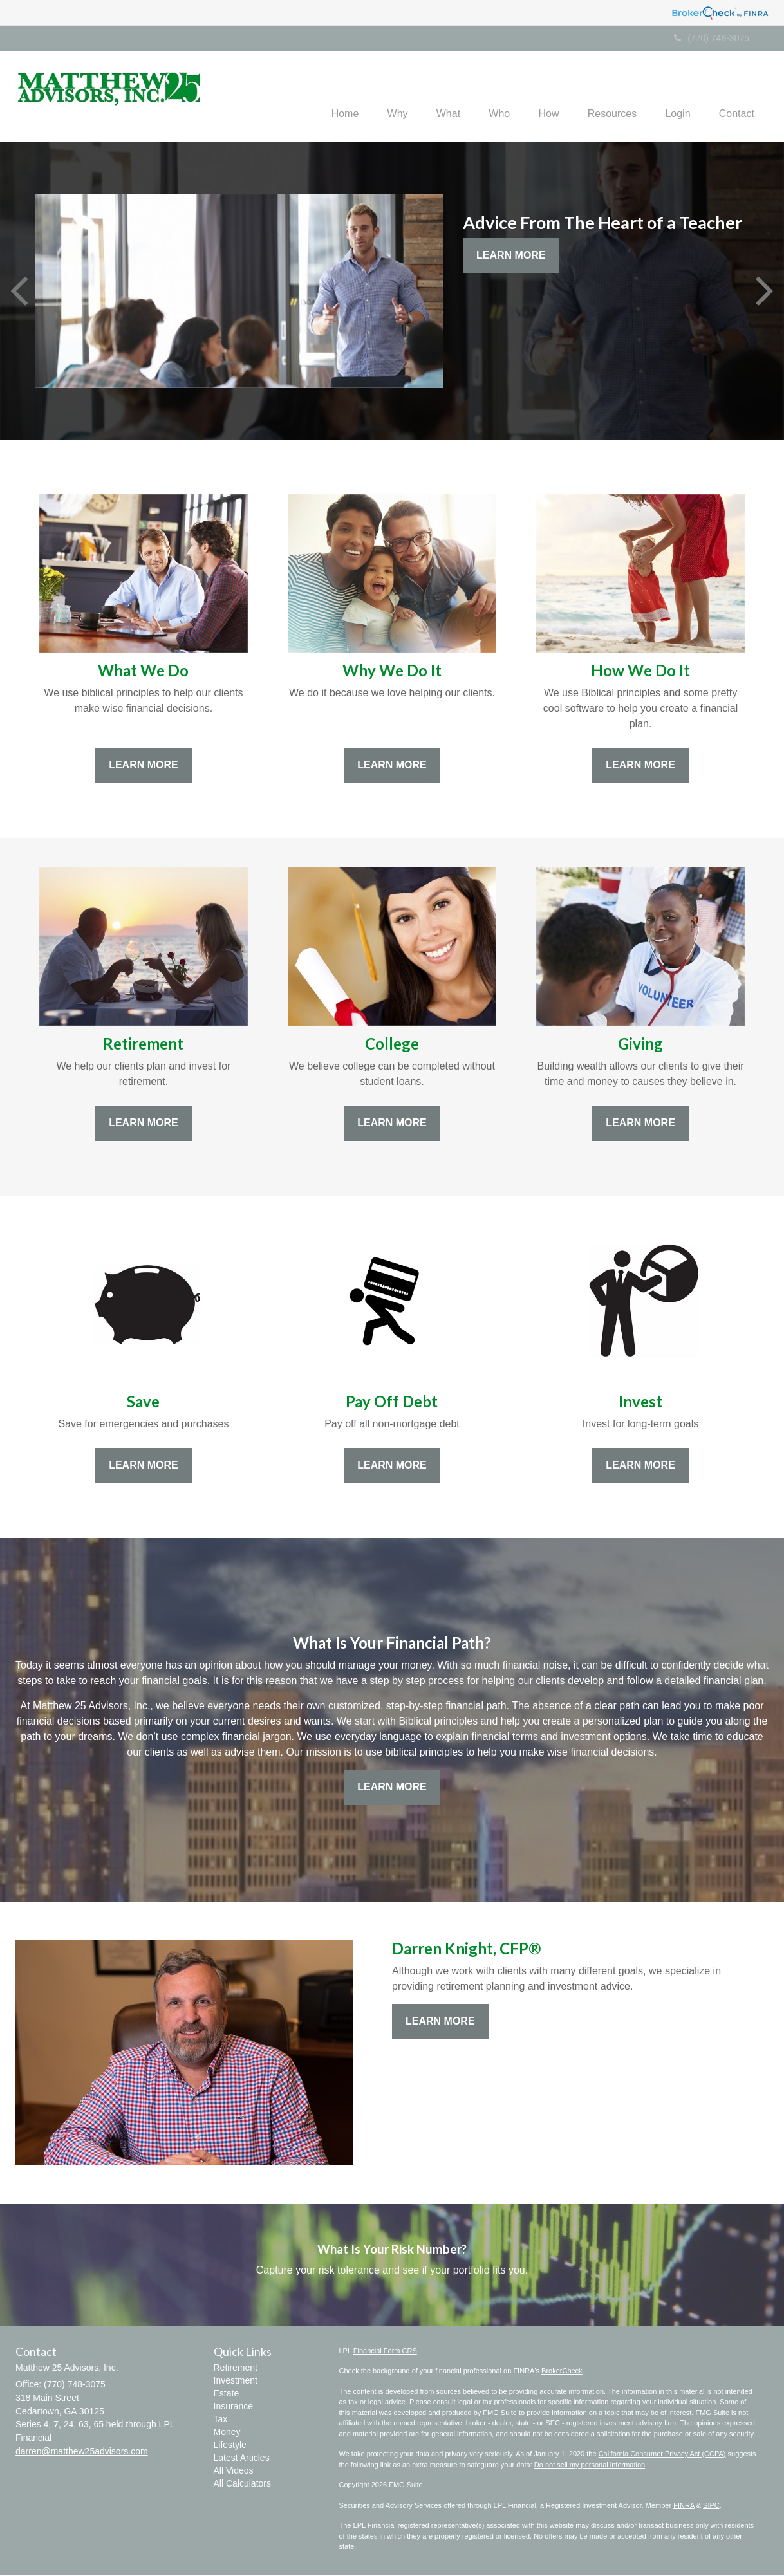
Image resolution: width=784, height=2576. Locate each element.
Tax (221, 2421)
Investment (235, 2382)
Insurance (233, 2408)
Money (227, 2434)
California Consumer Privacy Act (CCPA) (662, 2455)
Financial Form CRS (385, 2352)
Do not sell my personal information (589, 2466)
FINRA (683, 2506)
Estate (226, 2395)
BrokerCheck (562, 2372)
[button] (373, 97)
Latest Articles (242, 2459)
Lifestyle (230, 2447)
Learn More (511, 257)
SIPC (711, 2506)
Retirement (235, 2369)
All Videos (234, 2472)
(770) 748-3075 (711, 38)
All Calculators (242, 2485)
